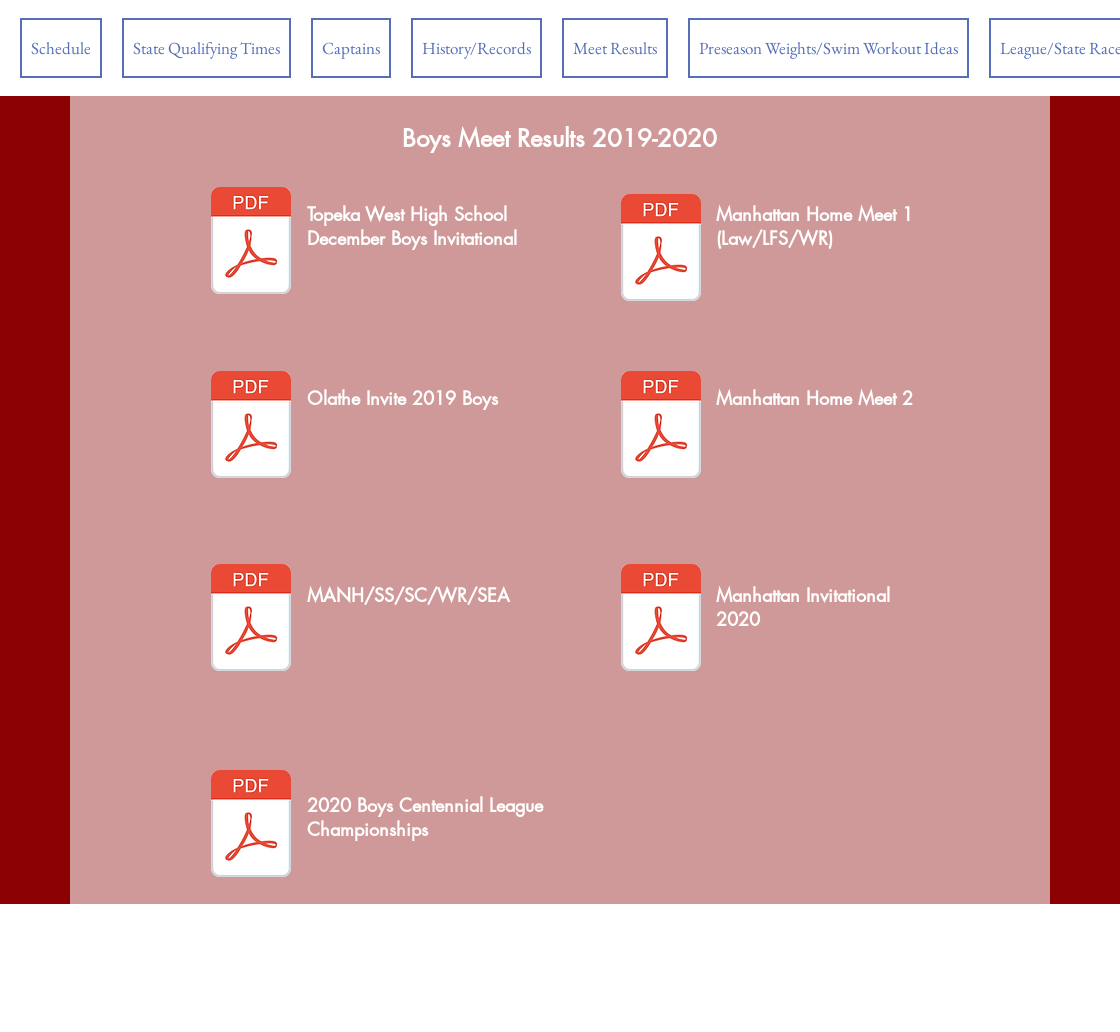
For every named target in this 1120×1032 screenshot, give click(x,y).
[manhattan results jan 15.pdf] (661, 427)
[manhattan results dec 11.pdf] (661, 250)
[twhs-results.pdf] (251, 243)
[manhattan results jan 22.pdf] (251, 620)
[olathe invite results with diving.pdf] (251, 427)
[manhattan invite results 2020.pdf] (661, 620)
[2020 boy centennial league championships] (251, 826)
